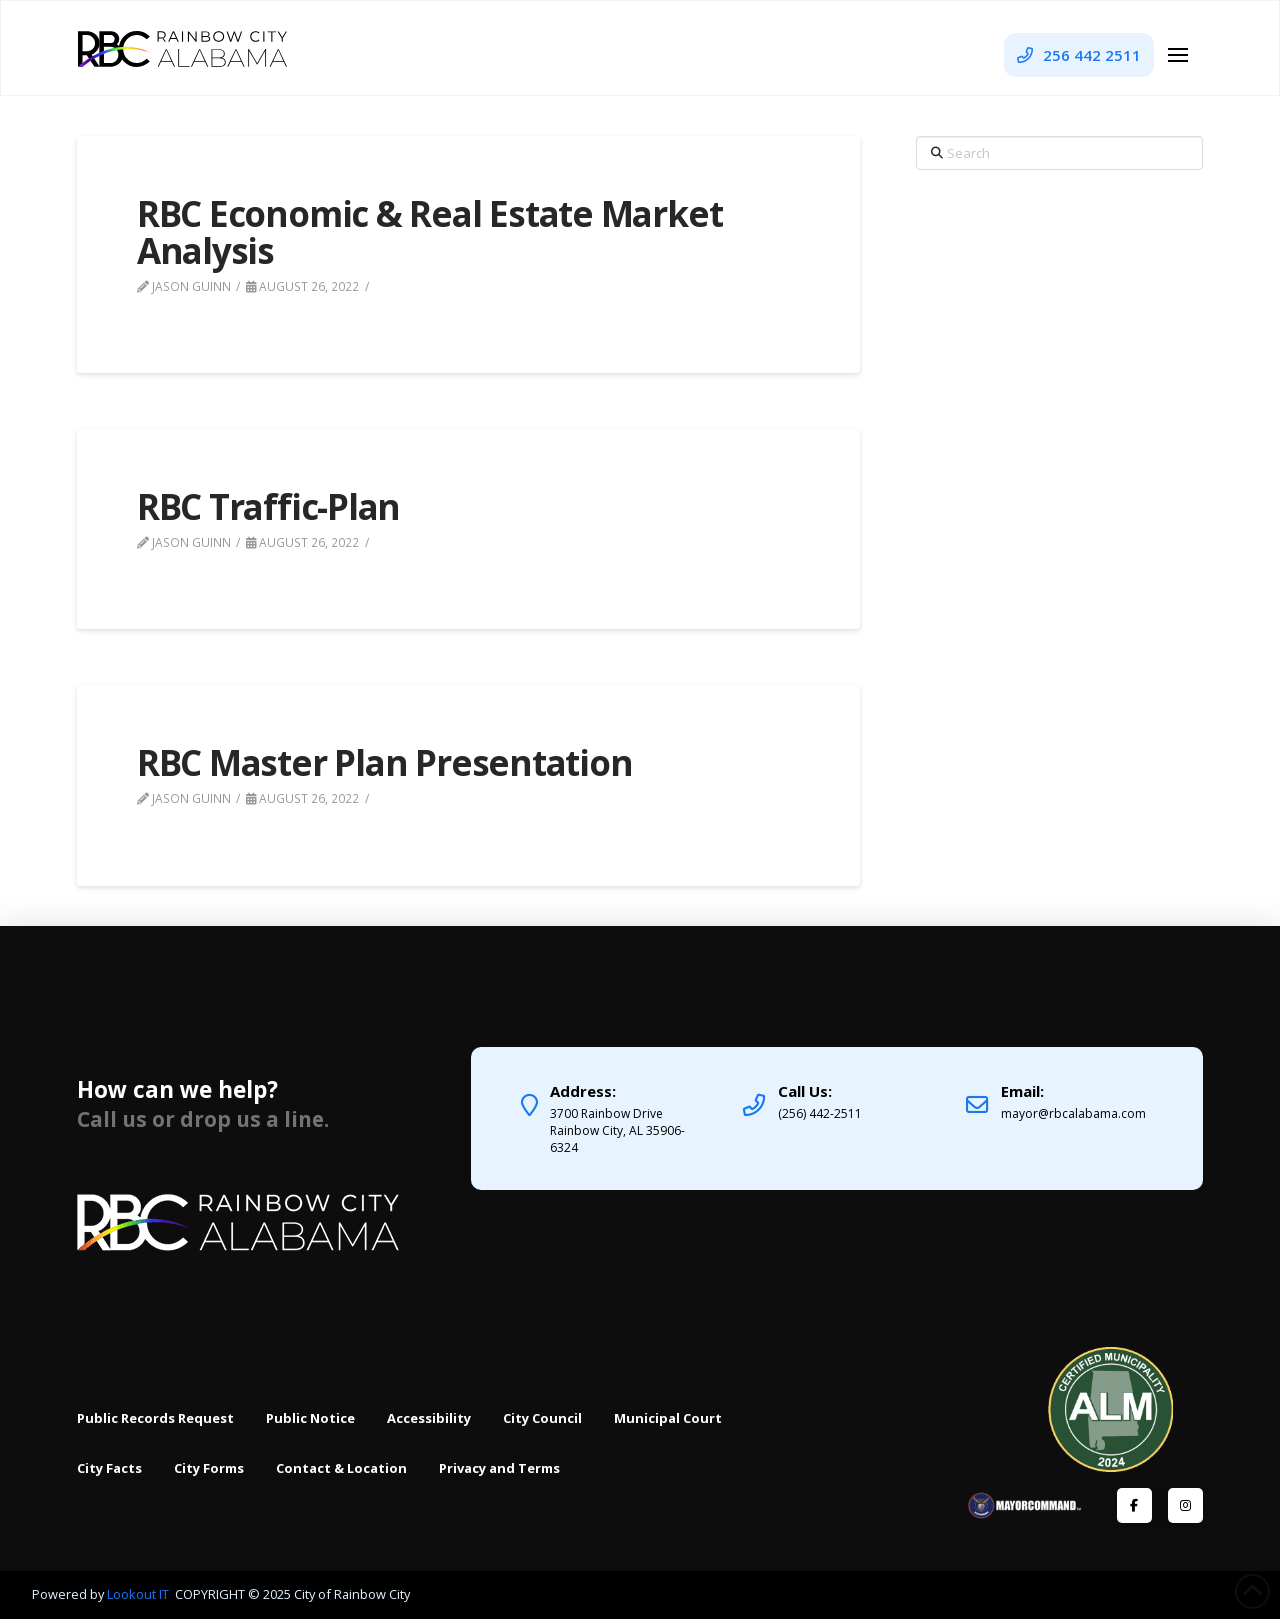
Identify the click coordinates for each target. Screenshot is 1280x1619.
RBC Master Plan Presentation (385, 762)
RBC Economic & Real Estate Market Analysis (430, 232)
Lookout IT (139, 1594)
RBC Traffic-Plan (268, 506)
